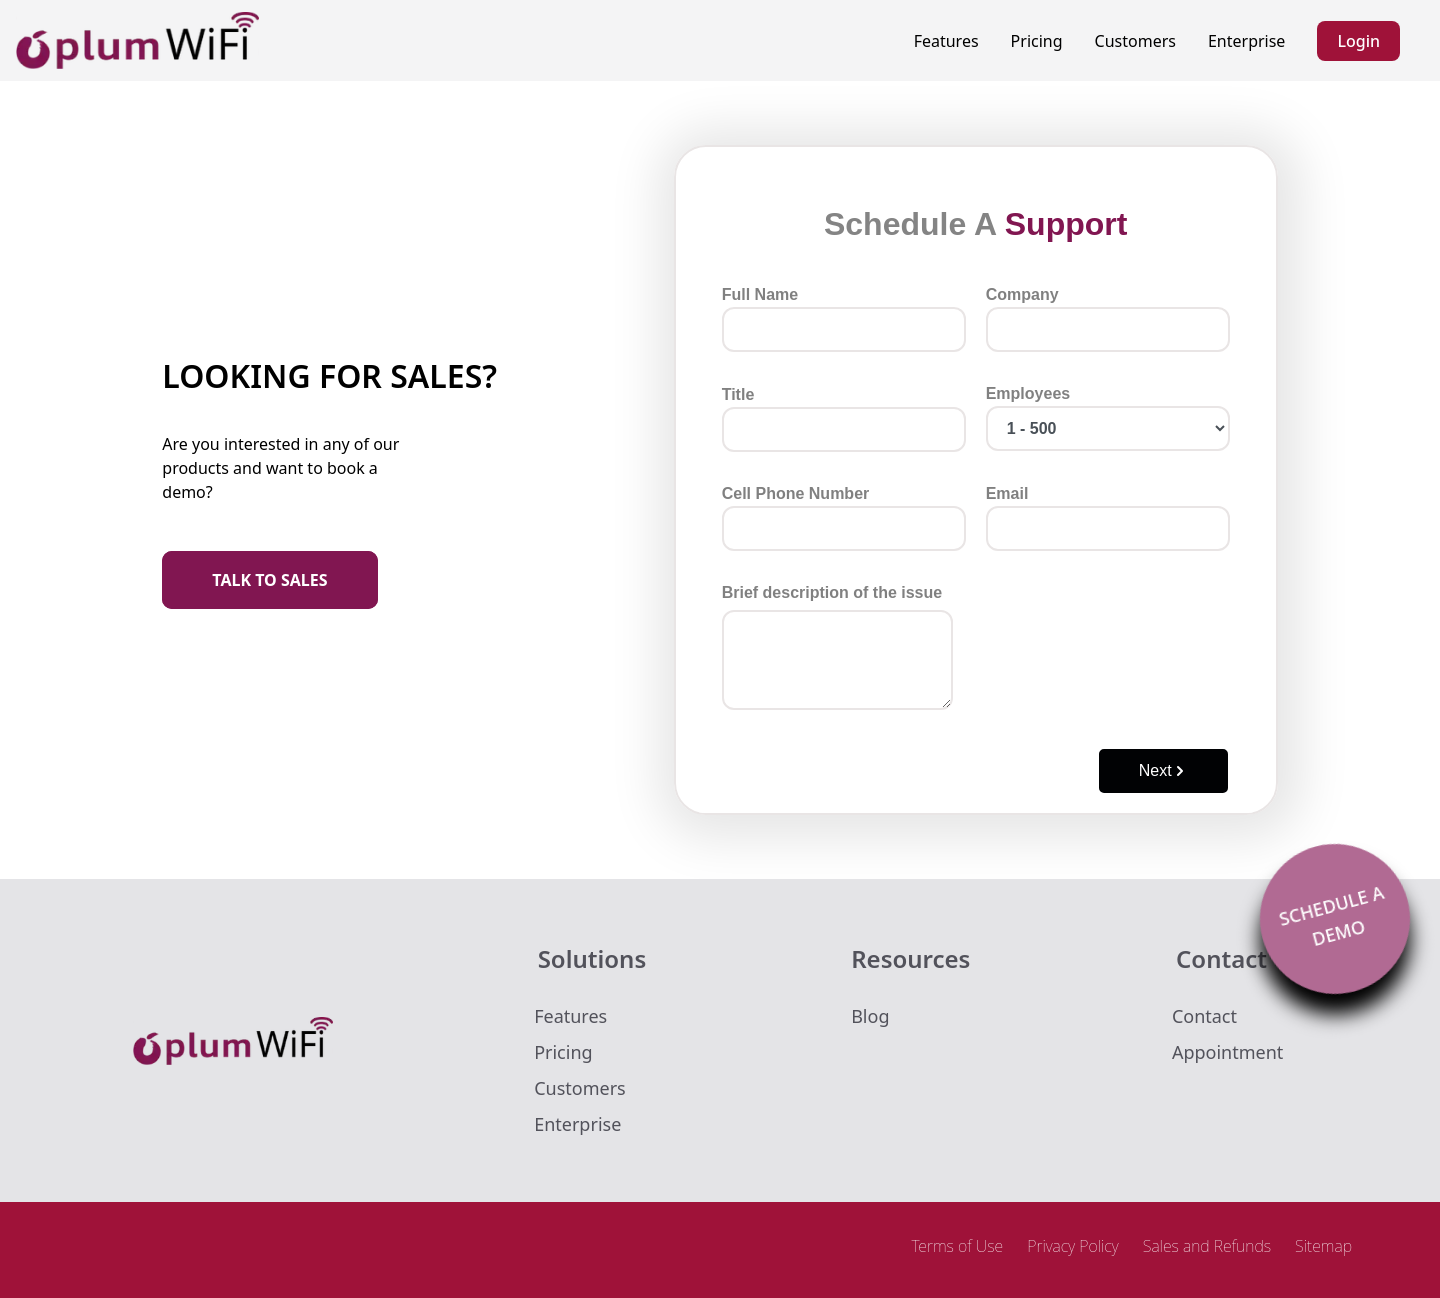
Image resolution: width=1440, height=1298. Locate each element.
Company (1108, 319)
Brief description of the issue (838, 647)
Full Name (844, 319)
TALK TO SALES (269, 580)
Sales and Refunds (1207, 1246)
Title (844, 419)
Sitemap (1323, 1246)
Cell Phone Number (844, 518)
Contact (1204, 1016)
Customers (1135, 41)
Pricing (1037, 41)
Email (1108, 518)
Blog (870, 1016)
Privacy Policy (1073, 1246)
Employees (1108, 418)
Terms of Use (957, 1246)
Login (1358, 41)
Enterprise (1246, 41)
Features (946, 41)
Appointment (1227, 1052)
